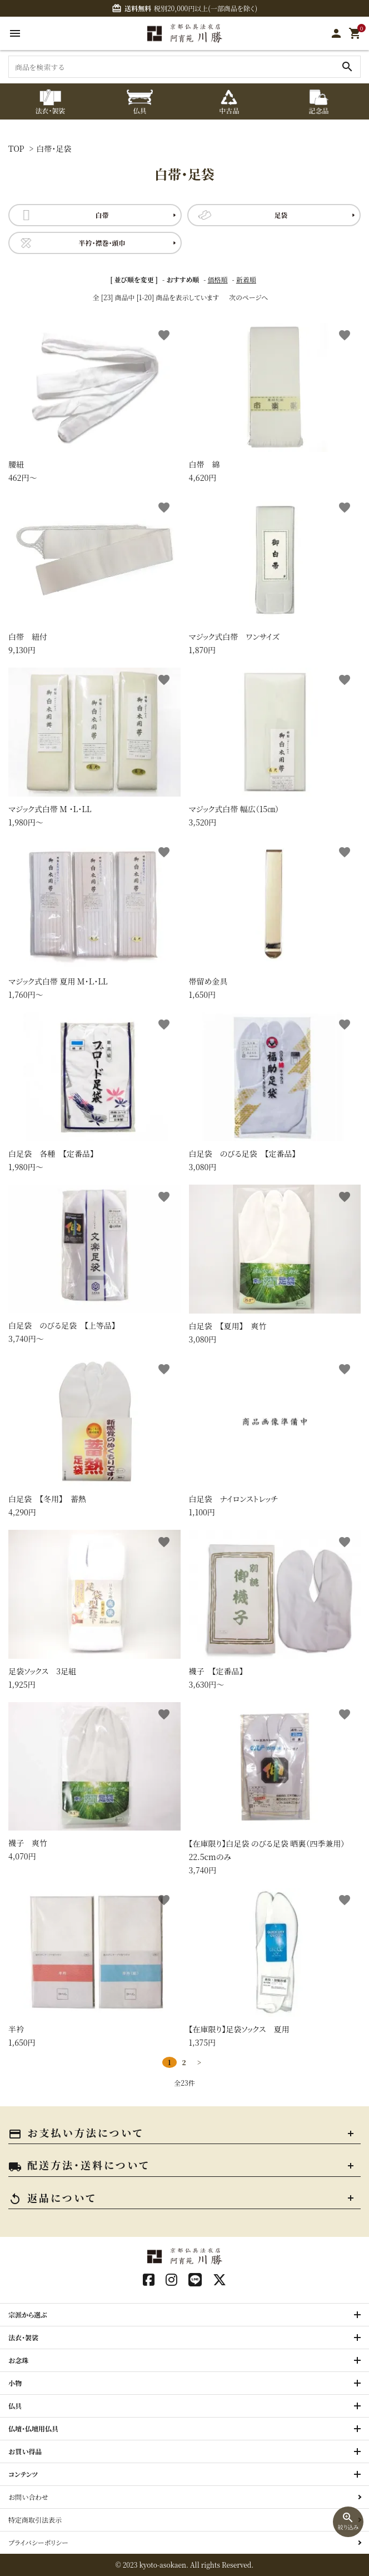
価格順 (218, 279)
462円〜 (94, 403)
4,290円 (94, 1437)
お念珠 (18, 2360)
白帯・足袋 (53, 148)
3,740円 (275, 1789)
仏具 (15, 2405)
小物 (15, 2383)
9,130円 (94, 575)
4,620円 (275, 403)
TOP (16, 148)
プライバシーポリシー (38, 2542)
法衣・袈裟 (23, 2337)
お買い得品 (25, 2451)
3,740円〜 (94, 1264)
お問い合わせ (28, 2497)
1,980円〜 (94, 748)
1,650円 (275, 920)
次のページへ (248, 297)
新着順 (246, 279)
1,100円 (275, 1437)
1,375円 (275, 1968)
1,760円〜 (94, 920)
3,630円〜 (275, 1610)
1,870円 (275, 575)
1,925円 (94, 1610)
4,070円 (94, 1782)
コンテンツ (23, 2474)
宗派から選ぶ (27, 2314)
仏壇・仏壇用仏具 (33, 2428)
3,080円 (275, 1092)
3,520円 (275, 748)
